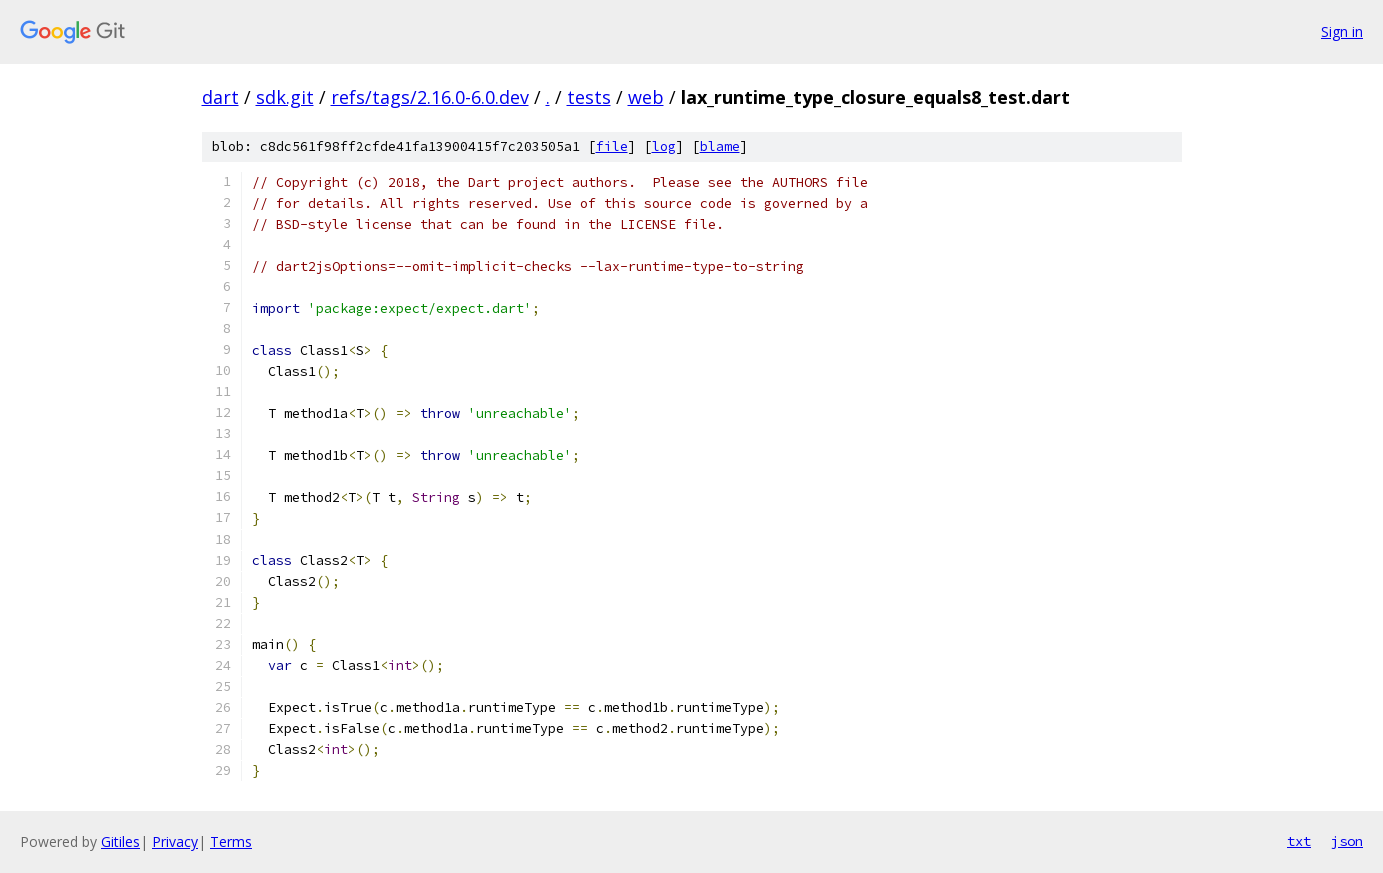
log (664, 146)
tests (589, 97)
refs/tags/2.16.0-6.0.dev (430, 97)
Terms (231, 841)
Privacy (175, 841)
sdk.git (285, 97)
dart (220, 97)
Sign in (1342, 31)
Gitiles (120, 841)
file (612, 146)
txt (1299, 841)
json (1347, 841)
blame (720, 146)
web (646, 97)
